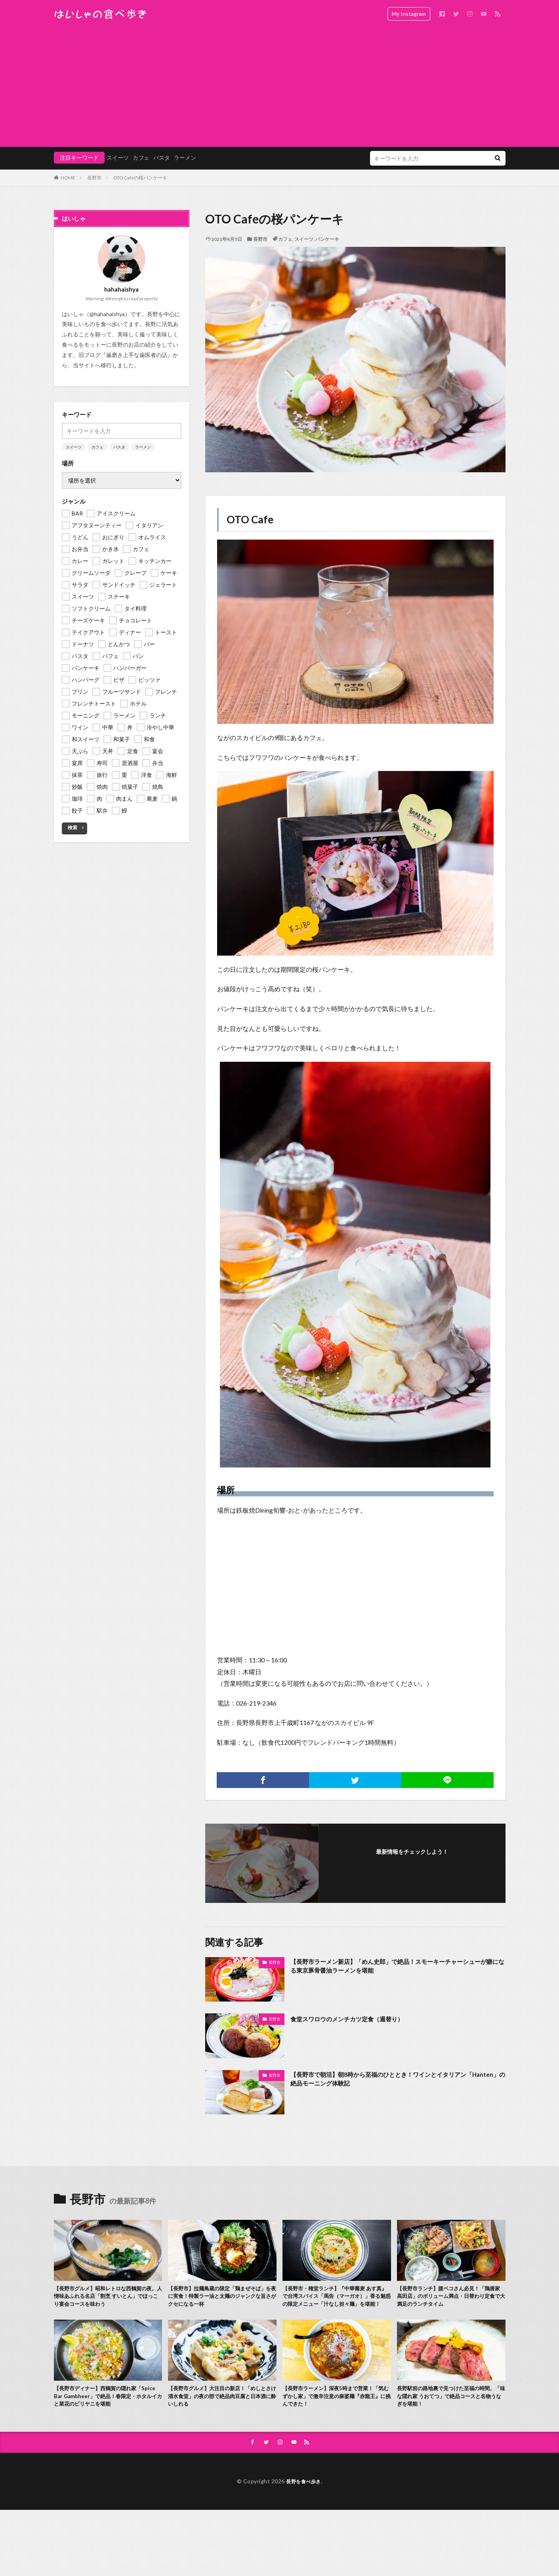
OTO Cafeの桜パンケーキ (140, 178)
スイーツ (118, 157)
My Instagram (409, 13)
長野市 (94, 178)
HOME (68, 178)
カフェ (141, 157)
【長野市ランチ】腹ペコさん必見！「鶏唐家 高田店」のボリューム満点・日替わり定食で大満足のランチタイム (451, 2298)
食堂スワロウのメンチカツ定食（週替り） (358, 2018)
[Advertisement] (279, 87)
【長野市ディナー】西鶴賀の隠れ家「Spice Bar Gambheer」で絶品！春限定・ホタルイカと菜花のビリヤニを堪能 (107, 2410)
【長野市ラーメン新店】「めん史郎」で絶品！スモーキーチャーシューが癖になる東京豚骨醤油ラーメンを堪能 (397, 1967)
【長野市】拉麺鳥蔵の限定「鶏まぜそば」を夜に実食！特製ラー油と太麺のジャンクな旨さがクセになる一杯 (221, 2298)
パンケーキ (327, 239)
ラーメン (185, 157)
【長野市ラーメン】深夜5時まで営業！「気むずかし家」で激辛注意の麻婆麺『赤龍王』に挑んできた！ (334, 2410)
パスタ (161, 157)
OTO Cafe (250, 519)
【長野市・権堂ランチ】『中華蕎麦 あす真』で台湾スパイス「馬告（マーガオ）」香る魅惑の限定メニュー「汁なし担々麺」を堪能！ (336, 2303)
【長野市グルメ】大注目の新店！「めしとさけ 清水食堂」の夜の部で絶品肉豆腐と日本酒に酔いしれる (222, 2410)
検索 (72, 827)
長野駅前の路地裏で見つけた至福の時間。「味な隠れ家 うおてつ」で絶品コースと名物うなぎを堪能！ (451, 2410)
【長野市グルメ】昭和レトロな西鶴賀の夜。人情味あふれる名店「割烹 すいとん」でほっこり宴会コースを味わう (107, 2298)
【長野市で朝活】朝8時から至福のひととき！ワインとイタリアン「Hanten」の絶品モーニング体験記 (395, 2080)
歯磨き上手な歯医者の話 (136, 354)
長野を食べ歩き (303, 2497)
